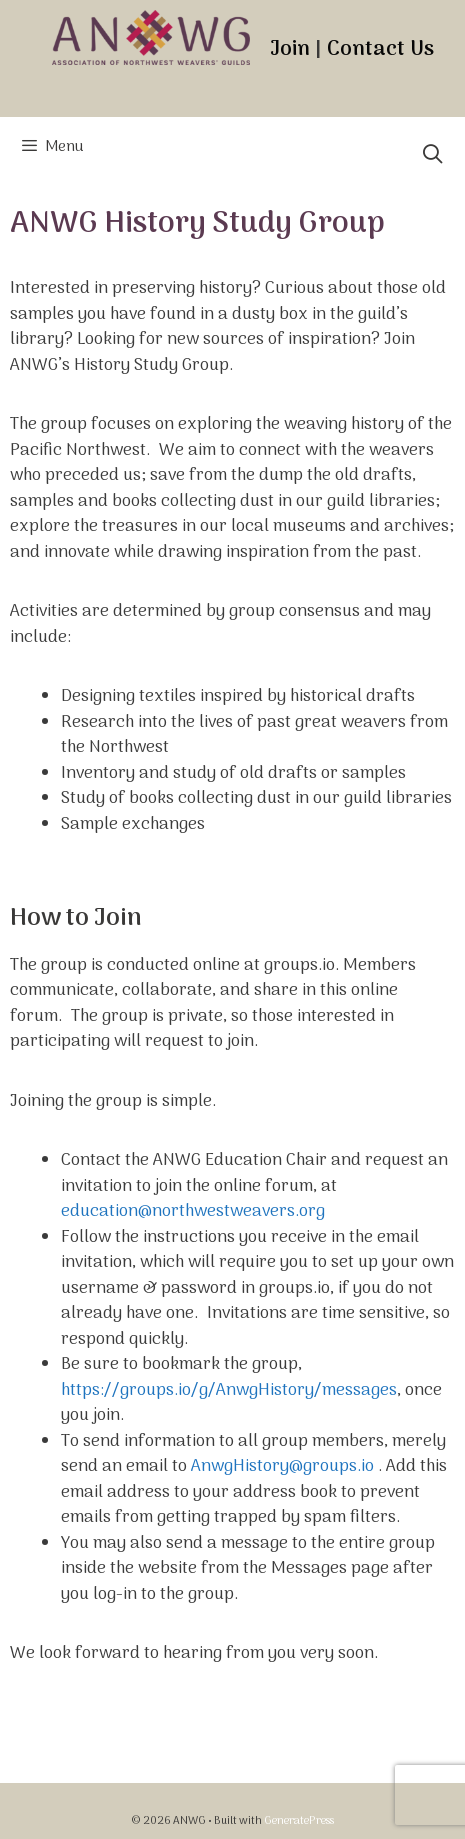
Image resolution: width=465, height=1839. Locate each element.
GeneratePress (299, 1821)
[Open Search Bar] (433, 157)
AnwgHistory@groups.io (282, 1467)
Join (290, 49)
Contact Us (380, 49)
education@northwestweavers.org (193, 1212)
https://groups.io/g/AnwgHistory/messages (229, 1391)
